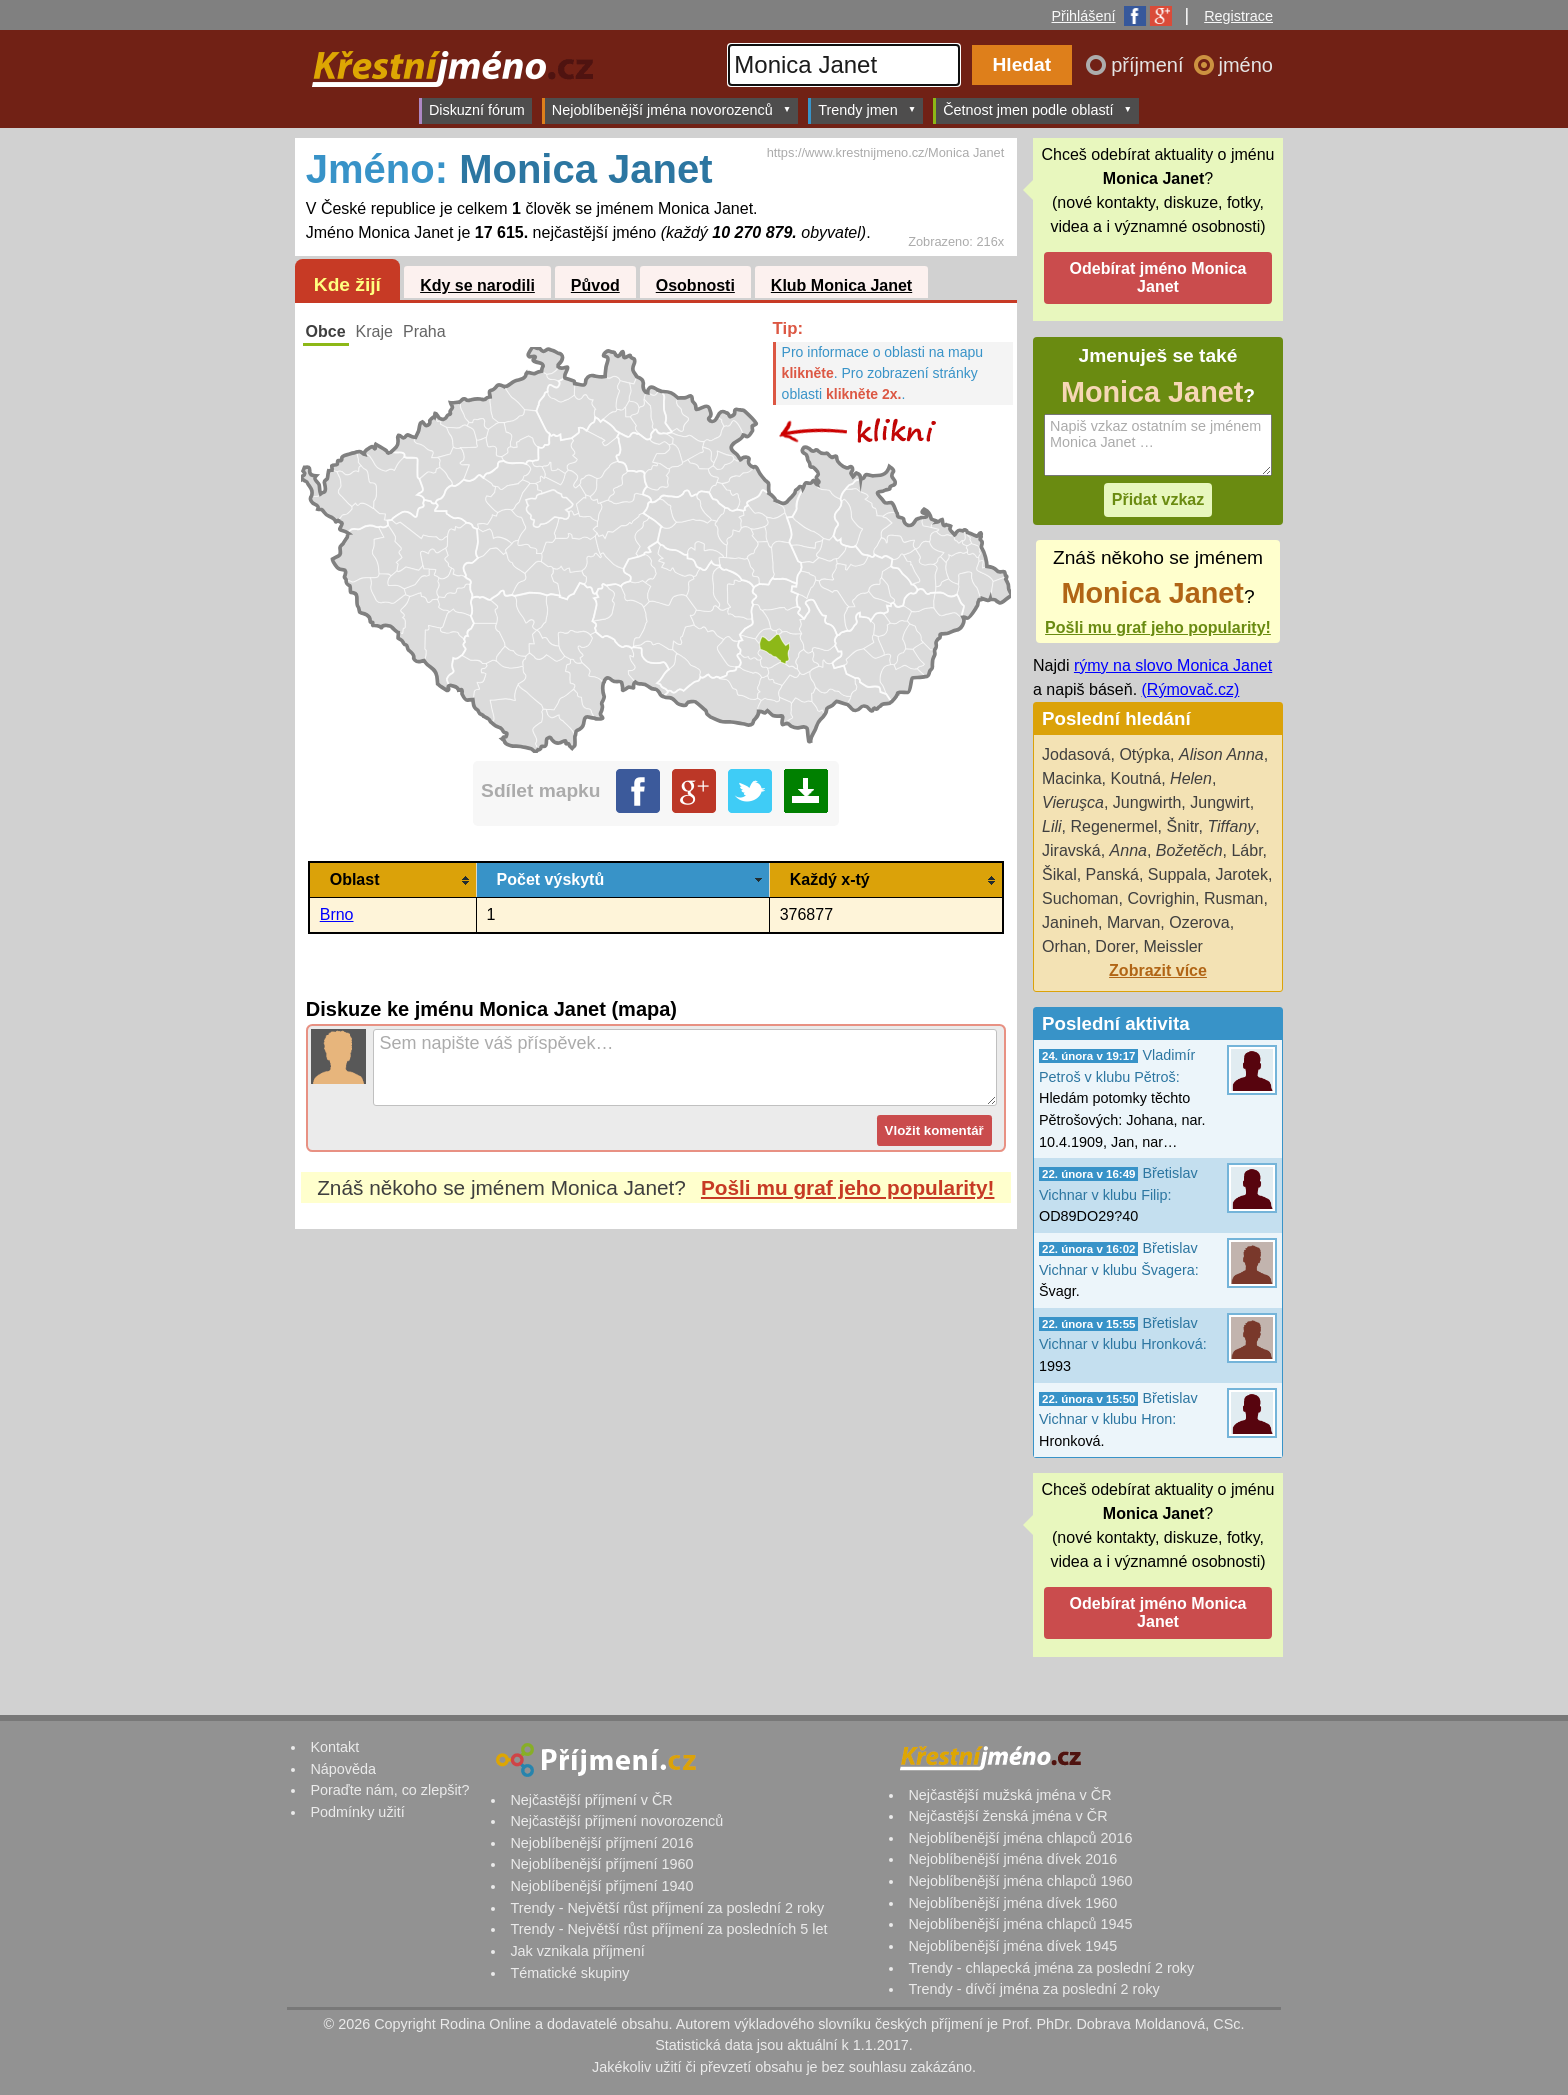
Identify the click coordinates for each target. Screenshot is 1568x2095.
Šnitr (1183, 826)
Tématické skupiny (569, 1973)
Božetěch (1189, 850)
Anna (1128, 850)
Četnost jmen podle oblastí (1037, 109)
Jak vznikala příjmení (577, 1951)
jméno (1246, 65)
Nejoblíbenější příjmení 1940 (601, 1886)
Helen (1191, 778)
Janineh (1070, 922)
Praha (424, 331)
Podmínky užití (357, 1812)
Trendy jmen (867, 109)
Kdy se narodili (477, 285)
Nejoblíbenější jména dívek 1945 (1012, 1946)
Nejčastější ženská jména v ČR (1007, 1816)
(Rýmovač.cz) (1191, 689)
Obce (326, 331)
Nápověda (343, 1769)
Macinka (1072, 778)
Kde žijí (347, 284)
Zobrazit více (1158, 970)
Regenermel (1113, 826)
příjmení (1150, 65)
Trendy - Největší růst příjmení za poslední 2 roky (667, 1908)
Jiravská (1071, 850)
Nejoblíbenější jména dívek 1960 (1012, 1903)
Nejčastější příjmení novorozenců (616, 1821)
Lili (1052, 826)
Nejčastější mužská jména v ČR (1009, 1795)
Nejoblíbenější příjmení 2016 (601, 1843)
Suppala (1177, 874)
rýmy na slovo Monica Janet (1173, 665)
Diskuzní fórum (477, 110)
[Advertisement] (656, 1417)
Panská (1112, 874)
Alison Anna (1221, 754)
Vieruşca (1073, 802)
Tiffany (1231, 826)
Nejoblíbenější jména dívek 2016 (1012, 1859)
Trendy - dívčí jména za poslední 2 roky (1033, 1989)
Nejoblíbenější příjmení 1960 (601, 1864)
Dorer (1114, 946)
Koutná (1135, 778)
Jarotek (1241, 874)
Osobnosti (695, 285)
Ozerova (1199, 922)
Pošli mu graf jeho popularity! (848, 1187)
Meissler (1173, 946)
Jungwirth (1147, 802)
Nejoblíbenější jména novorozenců (671, 109)
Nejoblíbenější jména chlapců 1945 (1020, 1924)
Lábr (1246, 850)
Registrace (1238, 16)
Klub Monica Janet (841, 285)
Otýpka (1144, 754)
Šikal (1059, 874)
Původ (595, 285)
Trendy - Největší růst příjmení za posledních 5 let (668, 1929)
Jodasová (1076, 754)
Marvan (1133, 922)
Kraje (374, 331)
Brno (337, 914)
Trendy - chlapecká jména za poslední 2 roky (1051, 1968)
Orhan (1064, 946)
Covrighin (1161, 898)
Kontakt (334, 1747)
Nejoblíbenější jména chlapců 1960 (1020, 1881)
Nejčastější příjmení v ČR (591, 1800)
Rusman (1234, 898)
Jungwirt (1220, 802)
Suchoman (1080, 898)
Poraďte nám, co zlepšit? (389, 1790)
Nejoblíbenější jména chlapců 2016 (1020, 1838)
